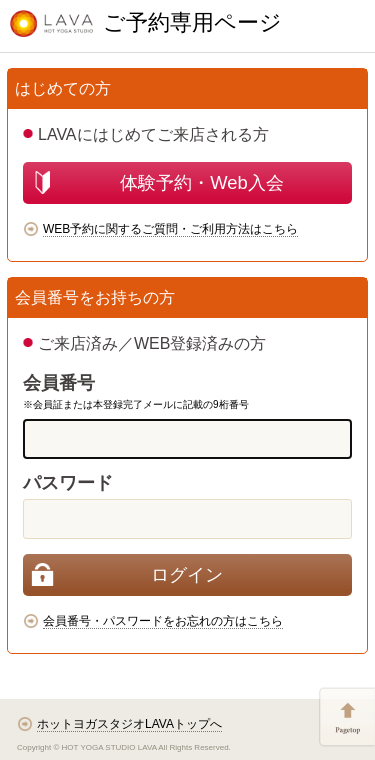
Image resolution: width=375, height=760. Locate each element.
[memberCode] (187, 439)
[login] (187, 575)
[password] (187, 519)
